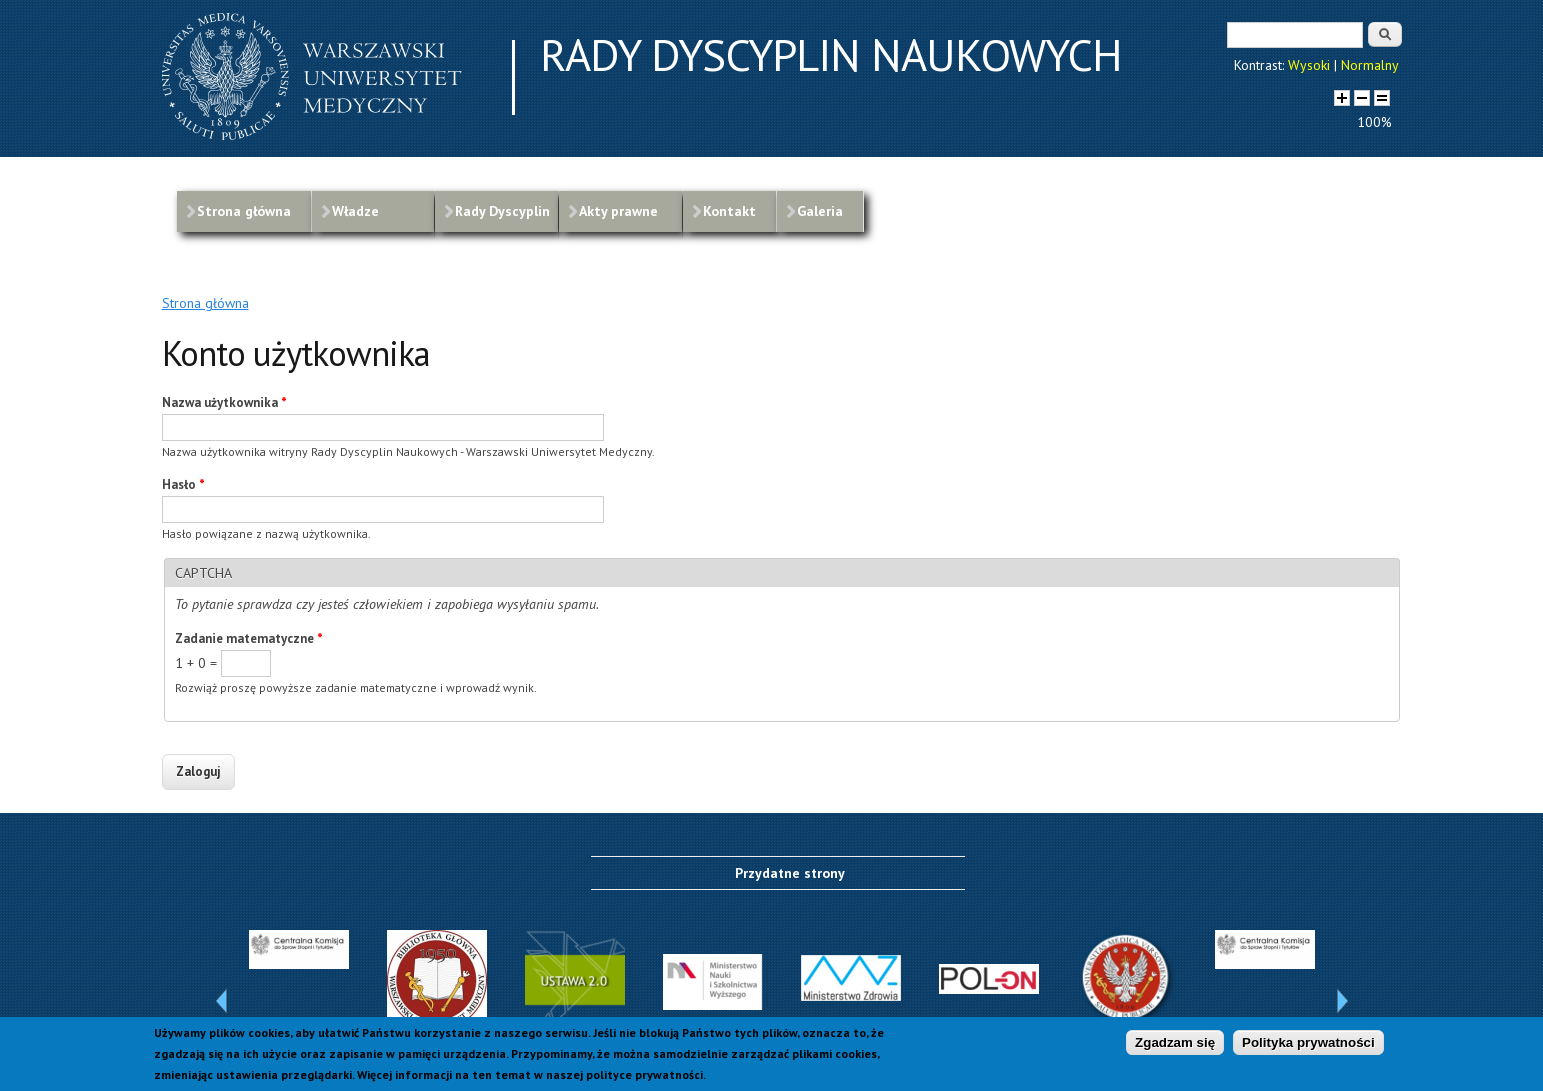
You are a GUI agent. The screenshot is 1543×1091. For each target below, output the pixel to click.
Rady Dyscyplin (502, 211)
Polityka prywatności (1308, 1044)
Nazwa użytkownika (224, 402)
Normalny (1370, 65)
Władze (355, 211)
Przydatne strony (790, 873)
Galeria (820, 211)
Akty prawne (618, 211)
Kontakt (729, 211)
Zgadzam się (1175, 1044)
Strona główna (244, 211)
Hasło (183, 484)
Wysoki (1309, 65)
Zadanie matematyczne (249, 638)
